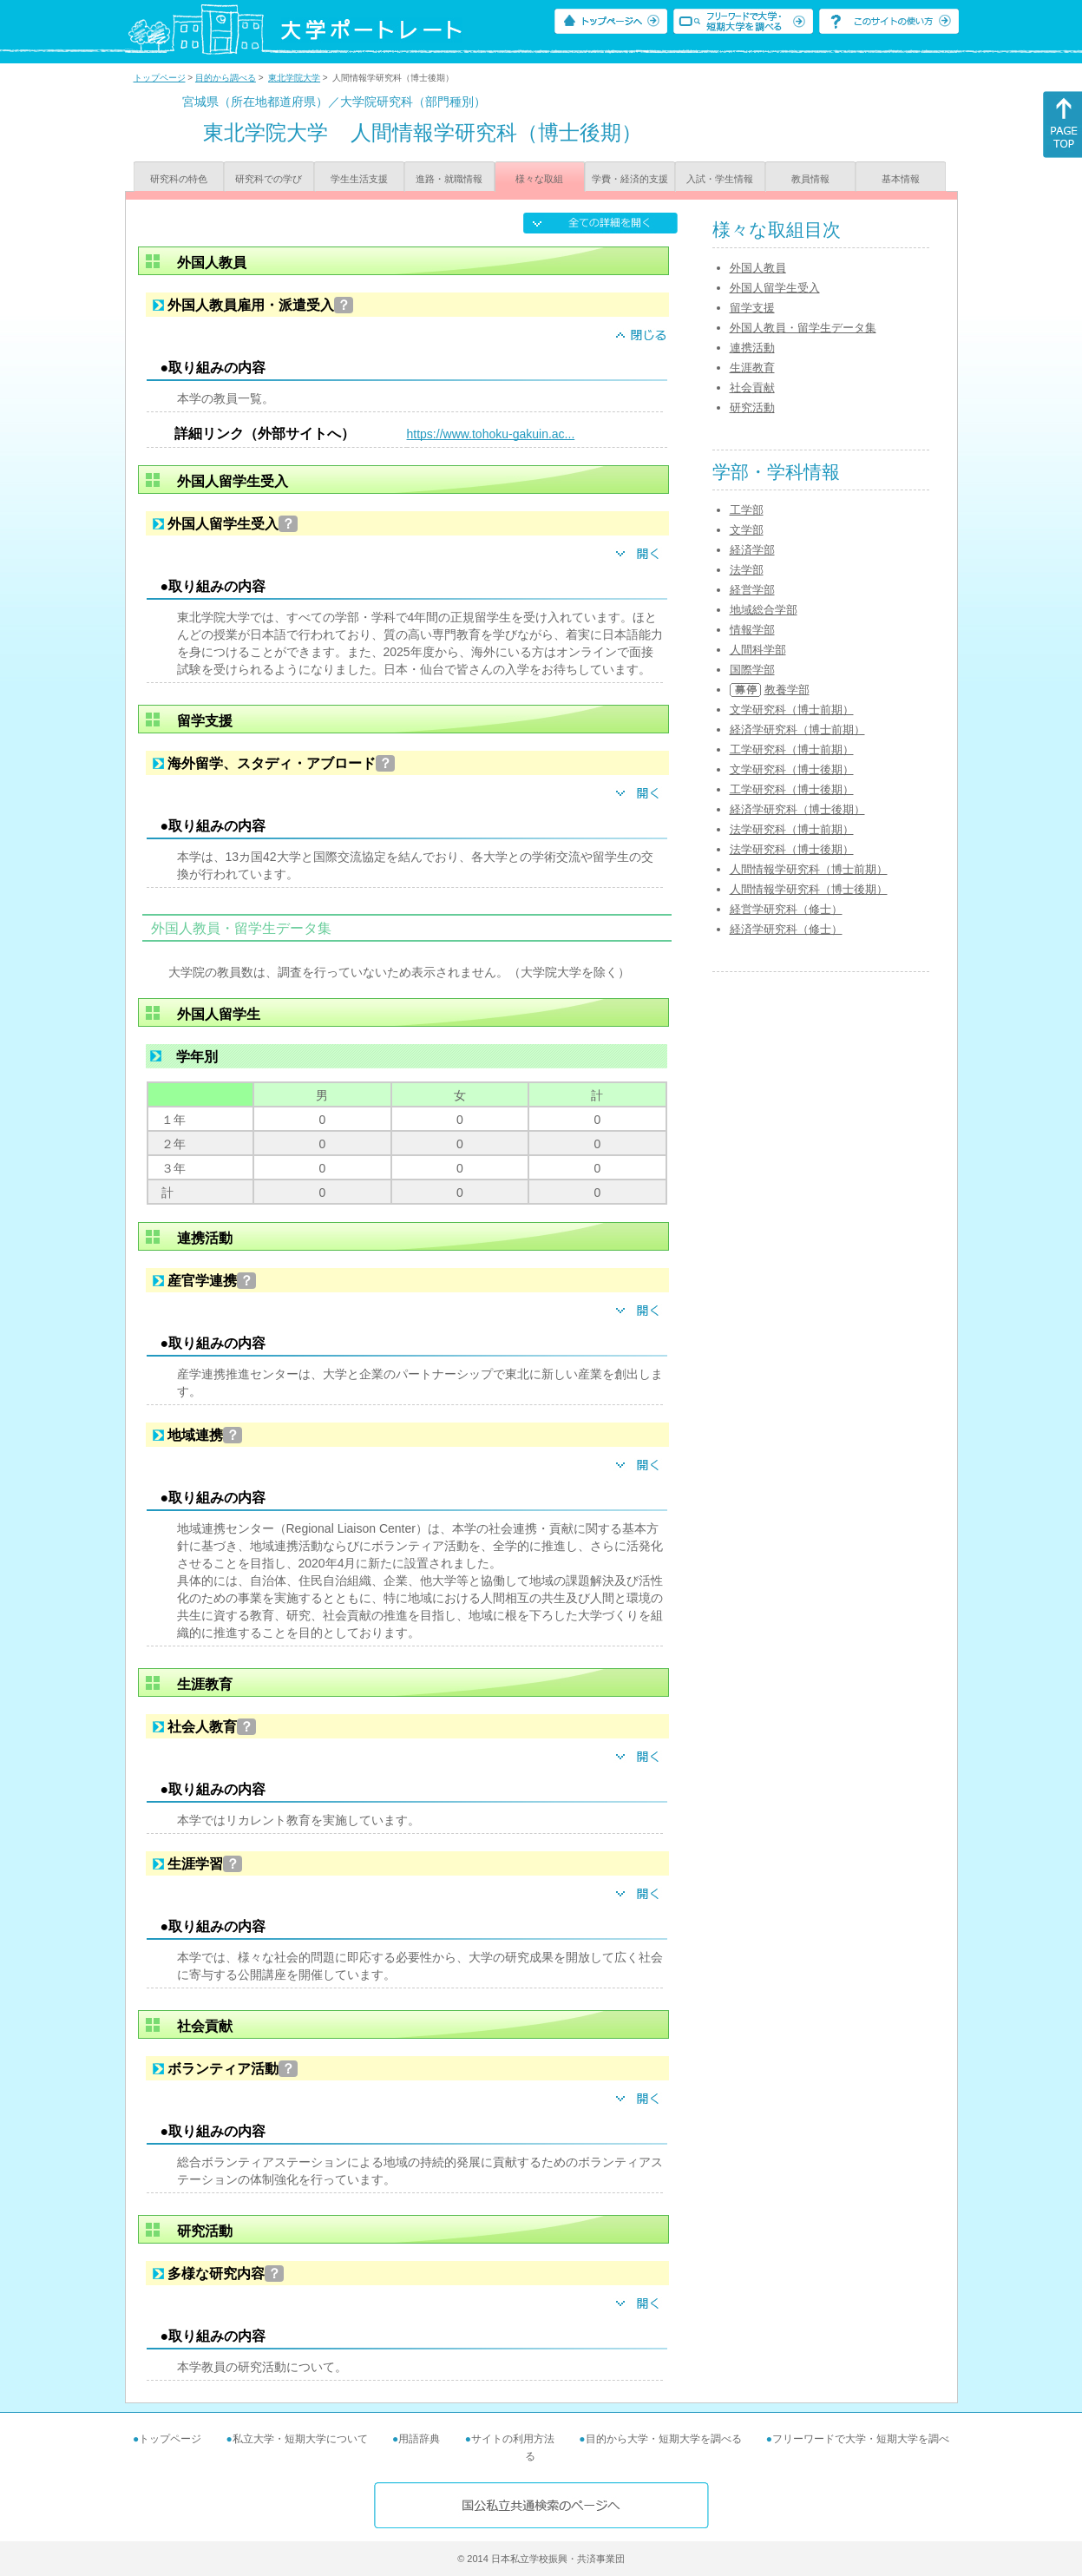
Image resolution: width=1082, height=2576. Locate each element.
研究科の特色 (178, 179)
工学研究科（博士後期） (792, 789)
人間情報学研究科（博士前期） (809, 869)
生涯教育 (752, 367)
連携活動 (752, 347)
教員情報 (810, 179)
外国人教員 (758, 267)
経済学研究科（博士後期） (797, 809)
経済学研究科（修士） (786, 929)
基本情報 (901, 179)
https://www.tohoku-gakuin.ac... (491, 434)
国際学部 (752, 669)
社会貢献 (752, 387)
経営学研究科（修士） (786, 909)
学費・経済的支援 (630, 179)
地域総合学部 (763, 609)
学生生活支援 (359, 179)
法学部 (747, 569)
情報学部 (752, 629)
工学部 (747, 509)
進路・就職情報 (449, 179)
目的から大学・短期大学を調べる (664, 2439)
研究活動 (752, 407)
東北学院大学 (294, 77)
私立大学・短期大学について (300, 2439)
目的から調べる (225, 77)
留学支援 (752, 307)
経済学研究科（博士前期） (797, 729)
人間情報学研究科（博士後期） (809, 889)
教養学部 (787, 689)
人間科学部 (758, 649)
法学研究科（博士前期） (792, 829)
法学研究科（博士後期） (792, 849)
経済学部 (752, 549)
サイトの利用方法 (512, 2439)
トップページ (160, 77)
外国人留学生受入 (775, 287)
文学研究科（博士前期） (792, 709)
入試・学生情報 (719, 179)
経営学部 (752, 589)
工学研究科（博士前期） (792, 749)
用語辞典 (419, 2439)
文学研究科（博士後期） (792, 769)
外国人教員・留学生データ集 (803, 327)
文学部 (747, 529)
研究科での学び (268, 179)
